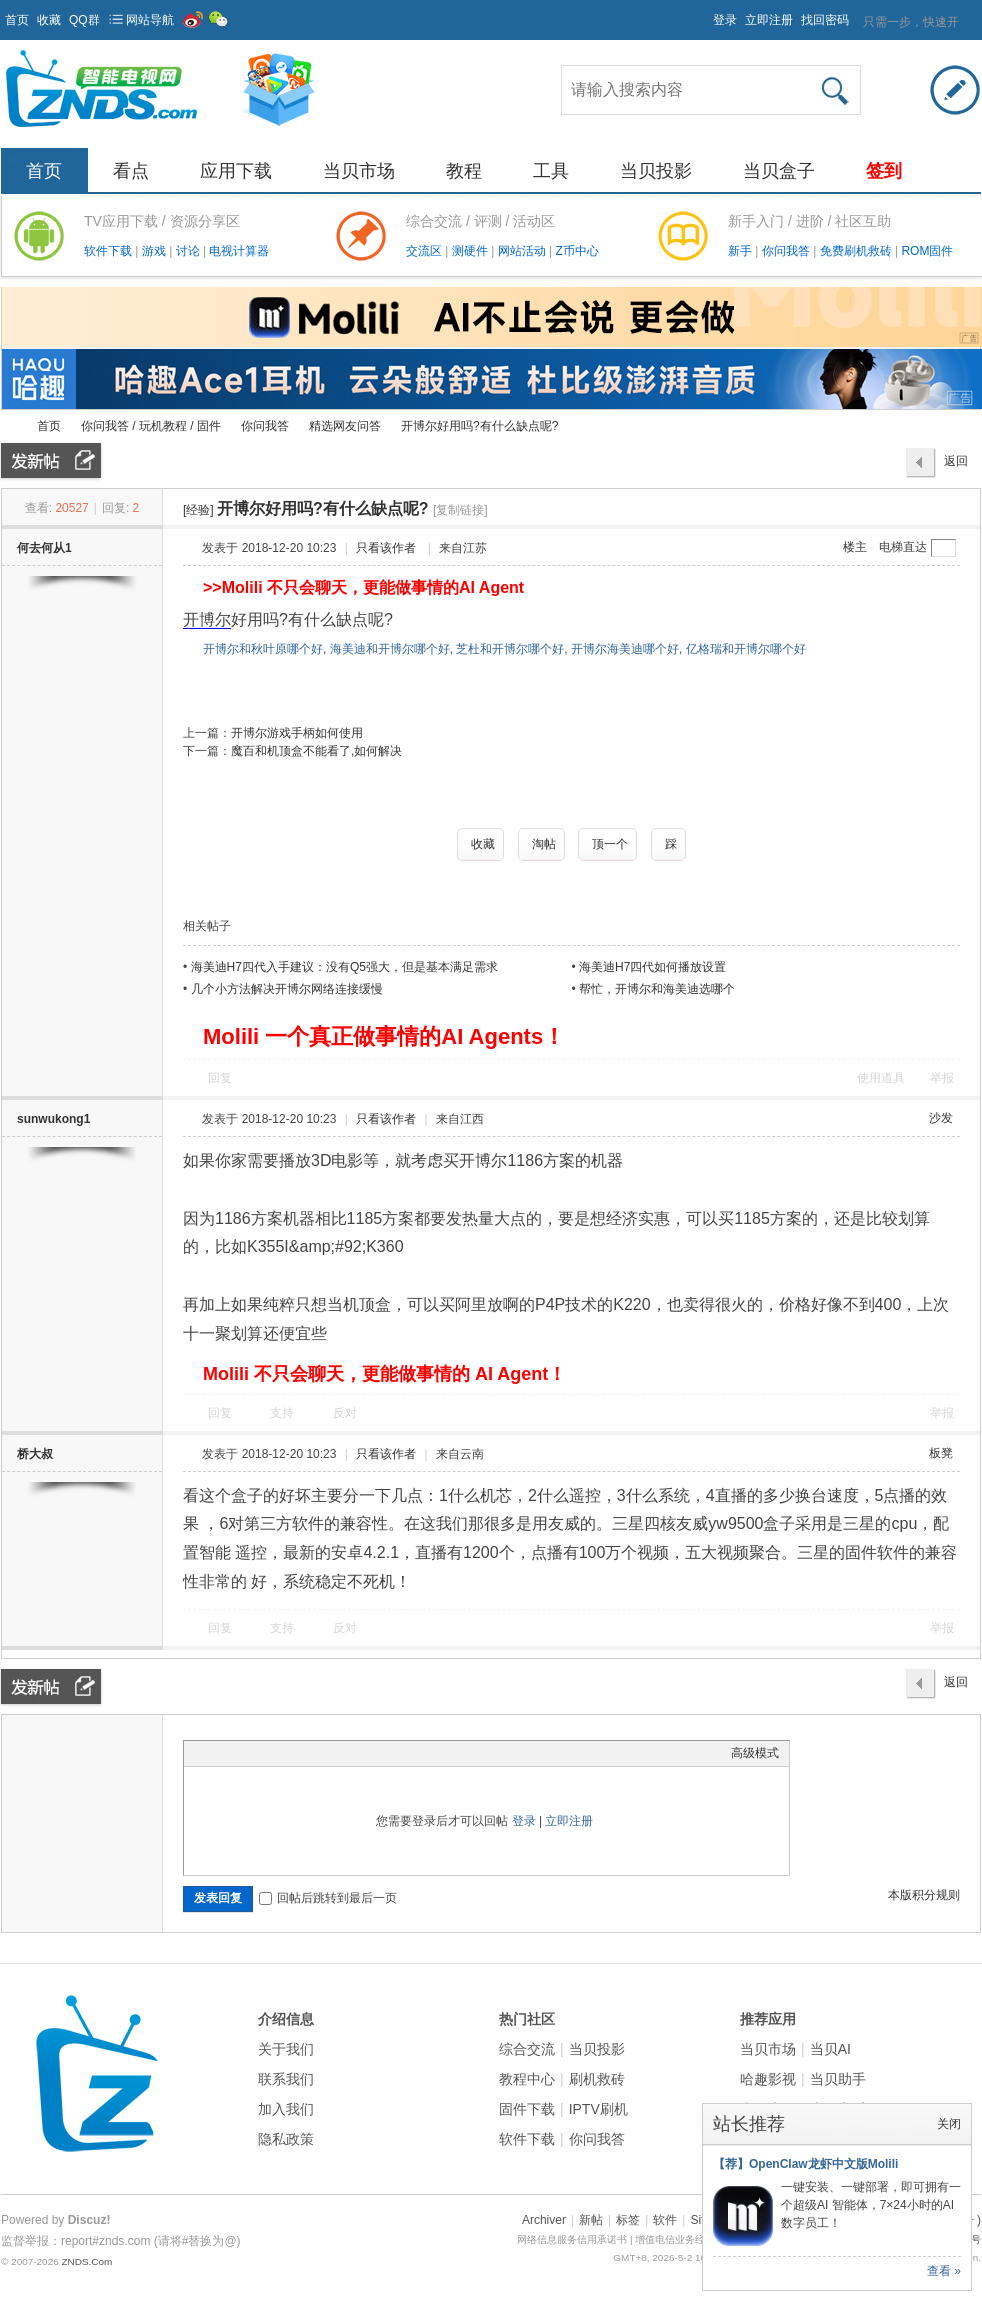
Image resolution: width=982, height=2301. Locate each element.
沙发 (941, 1118)
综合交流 (527, 2049)
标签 (628, 2220)
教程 (464, 171)
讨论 (189, 251)
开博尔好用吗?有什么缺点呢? (479, 426)
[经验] (198, 510)
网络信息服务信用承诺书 (572, 2239)
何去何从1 (44, 548)
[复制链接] (460, 510)
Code (319, 1753)
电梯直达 (903, 547)
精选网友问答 (345, 426)
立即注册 (769, 20)
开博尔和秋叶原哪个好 (263, 649)
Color (219, 1753)
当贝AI (830, 2049)
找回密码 (825, 20)
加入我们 (286, 2109)
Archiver (544, 2220)
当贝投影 (656, 171)
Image (244, 1753)
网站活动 (523, 251)
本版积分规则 (924, 1895)
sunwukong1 (53, 1119)
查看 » (944, 2271)
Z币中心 (576, 251)
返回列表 (956, 466)
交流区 (424, 251)
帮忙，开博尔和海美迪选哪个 (657, 989)
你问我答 (787, 251)
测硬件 (471, 251)
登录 (725, 20)
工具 (551, 171)
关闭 (949, 2124)
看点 (131, 171)
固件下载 (527, 2109)
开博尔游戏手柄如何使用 (297, 733)
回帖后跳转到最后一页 (328, 1898)
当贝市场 (359, 171)
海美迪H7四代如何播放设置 (652, 967)
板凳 (941, 1453)
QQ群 (84, 20)
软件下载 (109, 251)
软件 (665, 2220)
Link (269, 1753)
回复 (220, 1078)
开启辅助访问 (704, 14)
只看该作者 (386, 548)
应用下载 (236, 171)
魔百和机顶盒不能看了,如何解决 (316, 751)
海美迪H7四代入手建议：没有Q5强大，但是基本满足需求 (344, 967)
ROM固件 (927, 251)
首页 (17, 20)
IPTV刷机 (598, 2109)
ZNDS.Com (86, 2261)
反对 (345, 1413)
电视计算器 (239, 251)
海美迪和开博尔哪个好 (390, 649)
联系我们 (286, 2079)
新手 (741, 251)
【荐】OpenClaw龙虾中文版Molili (805, 2164)
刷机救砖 (597, 2079)
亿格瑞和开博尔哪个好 (746, 649)
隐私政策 (286, 2139)
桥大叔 (35, 1454)
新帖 (591, 2220)
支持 (283, 1413)
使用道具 (881, 1078)
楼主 (855, 547)
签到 (884, 171)
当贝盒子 (779, 171)
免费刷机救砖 (857, 251)
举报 (942, 1078)
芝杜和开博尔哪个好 (510, 649)
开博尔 (207, 619)
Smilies (344, 1753)
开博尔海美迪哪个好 (625, 649)
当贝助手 (838, 2079)
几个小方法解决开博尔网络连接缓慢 (287, 989)
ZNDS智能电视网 (9, 426)
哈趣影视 (768, 2079)
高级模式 (755, 1753)
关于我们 (286, 2049)
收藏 (49, 20)
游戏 (155, 251)
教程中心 (527, 2079)
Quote (294, 1753)
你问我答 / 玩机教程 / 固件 (151, 426)
